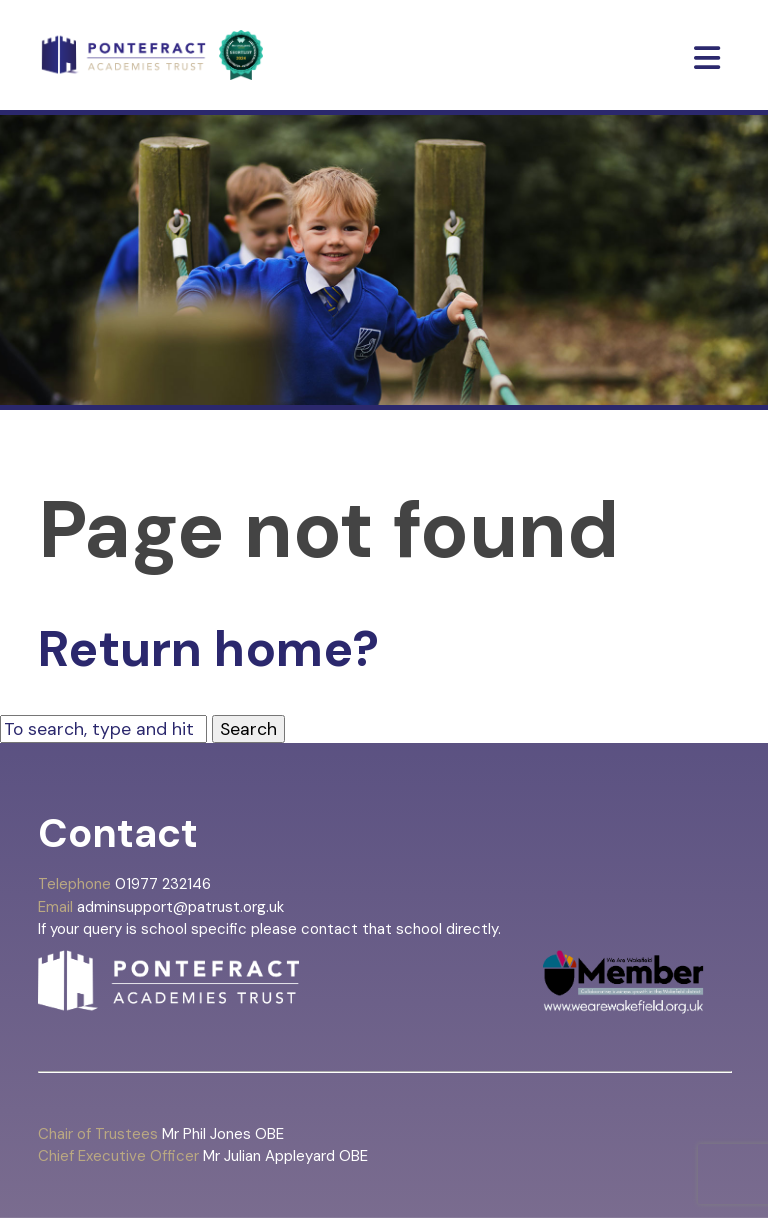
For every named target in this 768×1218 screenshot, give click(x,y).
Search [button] (248, 729)
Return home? (208, 649)
